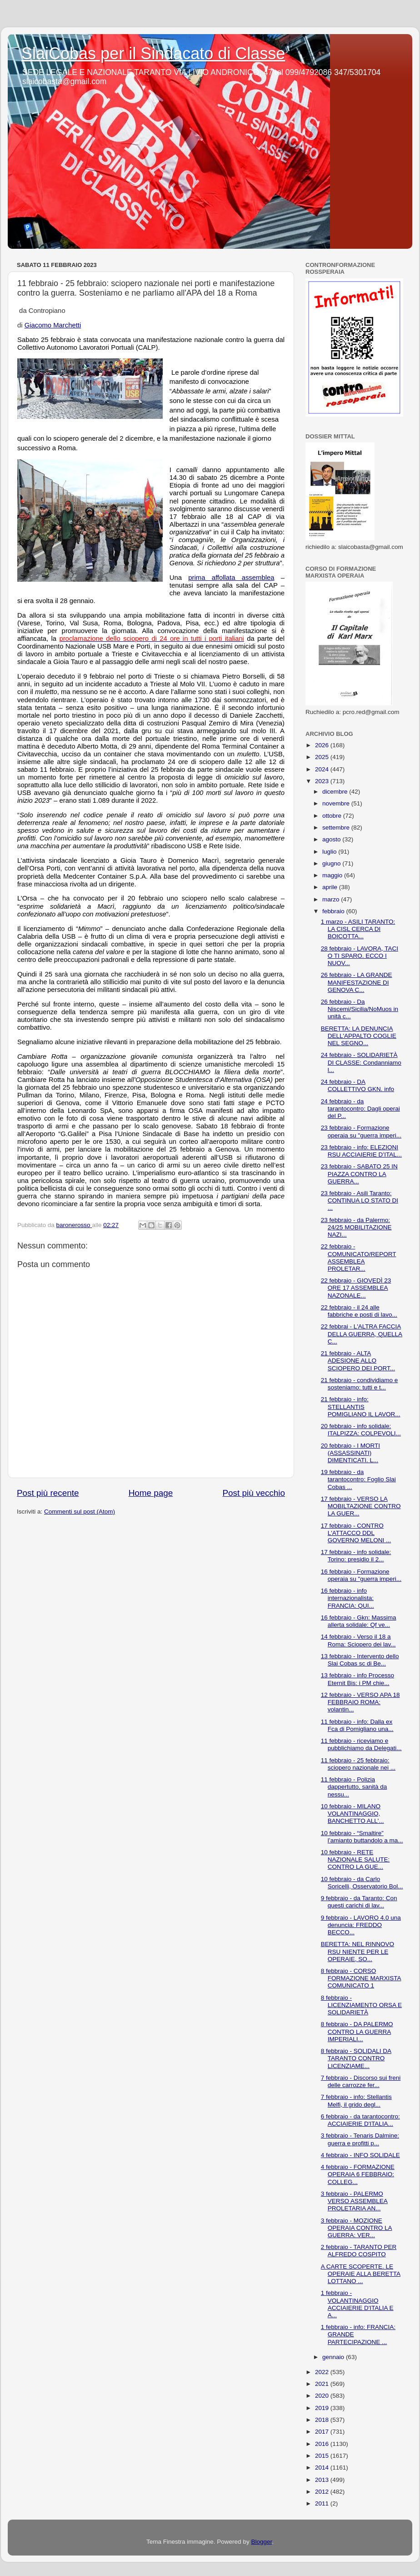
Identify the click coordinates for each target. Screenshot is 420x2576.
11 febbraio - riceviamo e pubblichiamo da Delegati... (361, 1744)
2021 (322, 2383)
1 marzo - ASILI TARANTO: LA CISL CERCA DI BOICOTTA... (358, 929)
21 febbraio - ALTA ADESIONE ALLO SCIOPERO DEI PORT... (358, 1360)
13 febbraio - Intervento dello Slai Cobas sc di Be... (360, 1660)
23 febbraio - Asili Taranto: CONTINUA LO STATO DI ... (359, 1200)
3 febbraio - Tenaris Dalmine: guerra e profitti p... (360, 2139)
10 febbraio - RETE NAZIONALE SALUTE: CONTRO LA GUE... (355, 1859)
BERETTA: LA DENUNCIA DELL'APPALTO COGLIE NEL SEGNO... (358, 1035)
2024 (322, 769)
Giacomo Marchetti (53, 325)
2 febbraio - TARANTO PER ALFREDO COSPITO (359, 2251)
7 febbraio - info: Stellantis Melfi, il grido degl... (356, 2100)
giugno (332, 863)
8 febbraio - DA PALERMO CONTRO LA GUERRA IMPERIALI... (357, 2031)
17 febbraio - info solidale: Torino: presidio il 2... (356, 1556)
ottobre (332, 815)
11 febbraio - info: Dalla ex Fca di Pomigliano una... (357, 1725)
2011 (322, 2503)
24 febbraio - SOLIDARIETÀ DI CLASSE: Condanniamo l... (361, 1062)
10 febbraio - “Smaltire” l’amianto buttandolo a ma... (362, 1837)
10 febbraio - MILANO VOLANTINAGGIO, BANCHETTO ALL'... (352, 1813)
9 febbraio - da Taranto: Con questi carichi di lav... (359, 1902)
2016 (322, 2443)
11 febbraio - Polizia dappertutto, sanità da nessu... (354, 1786)
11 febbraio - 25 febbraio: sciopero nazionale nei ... (358, 1764)
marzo (331, 899)
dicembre (335, 791)
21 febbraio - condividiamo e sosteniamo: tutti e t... (359, 1384)
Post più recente (48, 1493)
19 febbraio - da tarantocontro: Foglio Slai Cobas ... (358, 1479)
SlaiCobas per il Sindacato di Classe (153, 53)
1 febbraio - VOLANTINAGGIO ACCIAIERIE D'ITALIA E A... (357, 2304)
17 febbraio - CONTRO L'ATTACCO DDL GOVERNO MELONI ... (356, 1533)
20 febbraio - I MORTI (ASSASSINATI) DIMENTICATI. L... (350, 1453)
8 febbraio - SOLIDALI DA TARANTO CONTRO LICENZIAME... (356, 2058)
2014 (322, 2467)
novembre (336, 803)
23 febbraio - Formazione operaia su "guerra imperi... (361, 1131)
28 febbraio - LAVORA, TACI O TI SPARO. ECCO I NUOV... (359, 955)
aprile (330, 887)
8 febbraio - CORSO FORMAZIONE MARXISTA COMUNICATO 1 (361, 1978)
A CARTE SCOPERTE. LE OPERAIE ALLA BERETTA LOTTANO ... (360, 2273)
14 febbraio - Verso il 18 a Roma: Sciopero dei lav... (358, 1640)
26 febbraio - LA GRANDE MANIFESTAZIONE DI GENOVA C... (356, 982)
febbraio (334, 911)
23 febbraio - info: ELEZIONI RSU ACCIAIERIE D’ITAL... (361, 1151)
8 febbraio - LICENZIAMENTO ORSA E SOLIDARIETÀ (361, 2005)
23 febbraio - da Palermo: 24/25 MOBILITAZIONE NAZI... (356, 1227)
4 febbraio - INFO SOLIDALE (360, 2155)
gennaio (334, 2357)
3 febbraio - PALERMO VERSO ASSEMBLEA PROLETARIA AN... (354, 2201)
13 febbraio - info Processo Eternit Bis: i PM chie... (357, 1679)
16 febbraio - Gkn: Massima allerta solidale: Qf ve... (358, 1621)
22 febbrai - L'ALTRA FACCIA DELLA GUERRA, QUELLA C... (361, 1333)
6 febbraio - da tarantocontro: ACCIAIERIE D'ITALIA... (360, 2120)
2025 (322, 757)
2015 (322, 2455)
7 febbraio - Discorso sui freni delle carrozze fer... (361, 2081)
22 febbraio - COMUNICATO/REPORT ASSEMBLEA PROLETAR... (358, 1257)
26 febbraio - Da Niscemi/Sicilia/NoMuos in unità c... (359, 1009)
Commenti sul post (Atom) (79, 1511)
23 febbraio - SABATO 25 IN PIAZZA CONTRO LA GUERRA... (359, 1173)
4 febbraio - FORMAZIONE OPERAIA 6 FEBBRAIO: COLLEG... (358, 2174)
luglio (330, 851)
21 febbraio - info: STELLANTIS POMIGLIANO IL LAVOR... (360, 1406)
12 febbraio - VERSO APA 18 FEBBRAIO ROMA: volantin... (360, 1702)
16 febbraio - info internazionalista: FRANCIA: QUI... (347, 1598)
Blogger (261, 2541)
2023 (322, 781)
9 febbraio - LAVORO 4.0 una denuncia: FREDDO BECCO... (361, 1925)
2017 (322, 2431)
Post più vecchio (253, 1493)
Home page (151, 1493)
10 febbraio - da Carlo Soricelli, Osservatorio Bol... (362, 1883)
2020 (322, 2395)
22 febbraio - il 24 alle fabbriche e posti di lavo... (359, 1311)
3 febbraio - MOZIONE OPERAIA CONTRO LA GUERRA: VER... (356, 2228)
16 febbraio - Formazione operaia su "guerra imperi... (361, 1575)
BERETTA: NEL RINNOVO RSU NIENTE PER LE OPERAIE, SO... (357, 1951)
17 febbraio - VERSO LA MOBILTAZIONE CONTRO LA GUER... (361, 1506)
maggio (333, 875)
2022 (322, 2372)
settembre (336, 827)
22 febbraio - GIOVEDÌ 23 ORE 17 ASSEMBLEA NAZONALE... (356, 1287)
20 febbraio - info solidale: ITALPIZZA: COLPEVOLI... (361, 1430)
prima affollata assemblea (231, 577)
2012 (322, 2491)
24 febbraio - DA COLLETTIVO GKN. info (357, 1085)
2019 (322, 2408)
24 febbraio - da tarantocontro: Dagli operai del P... (360, 1108)
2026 (322, 745)
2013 (322, 2479)
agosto (332, 839)
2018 (322, 2419)
